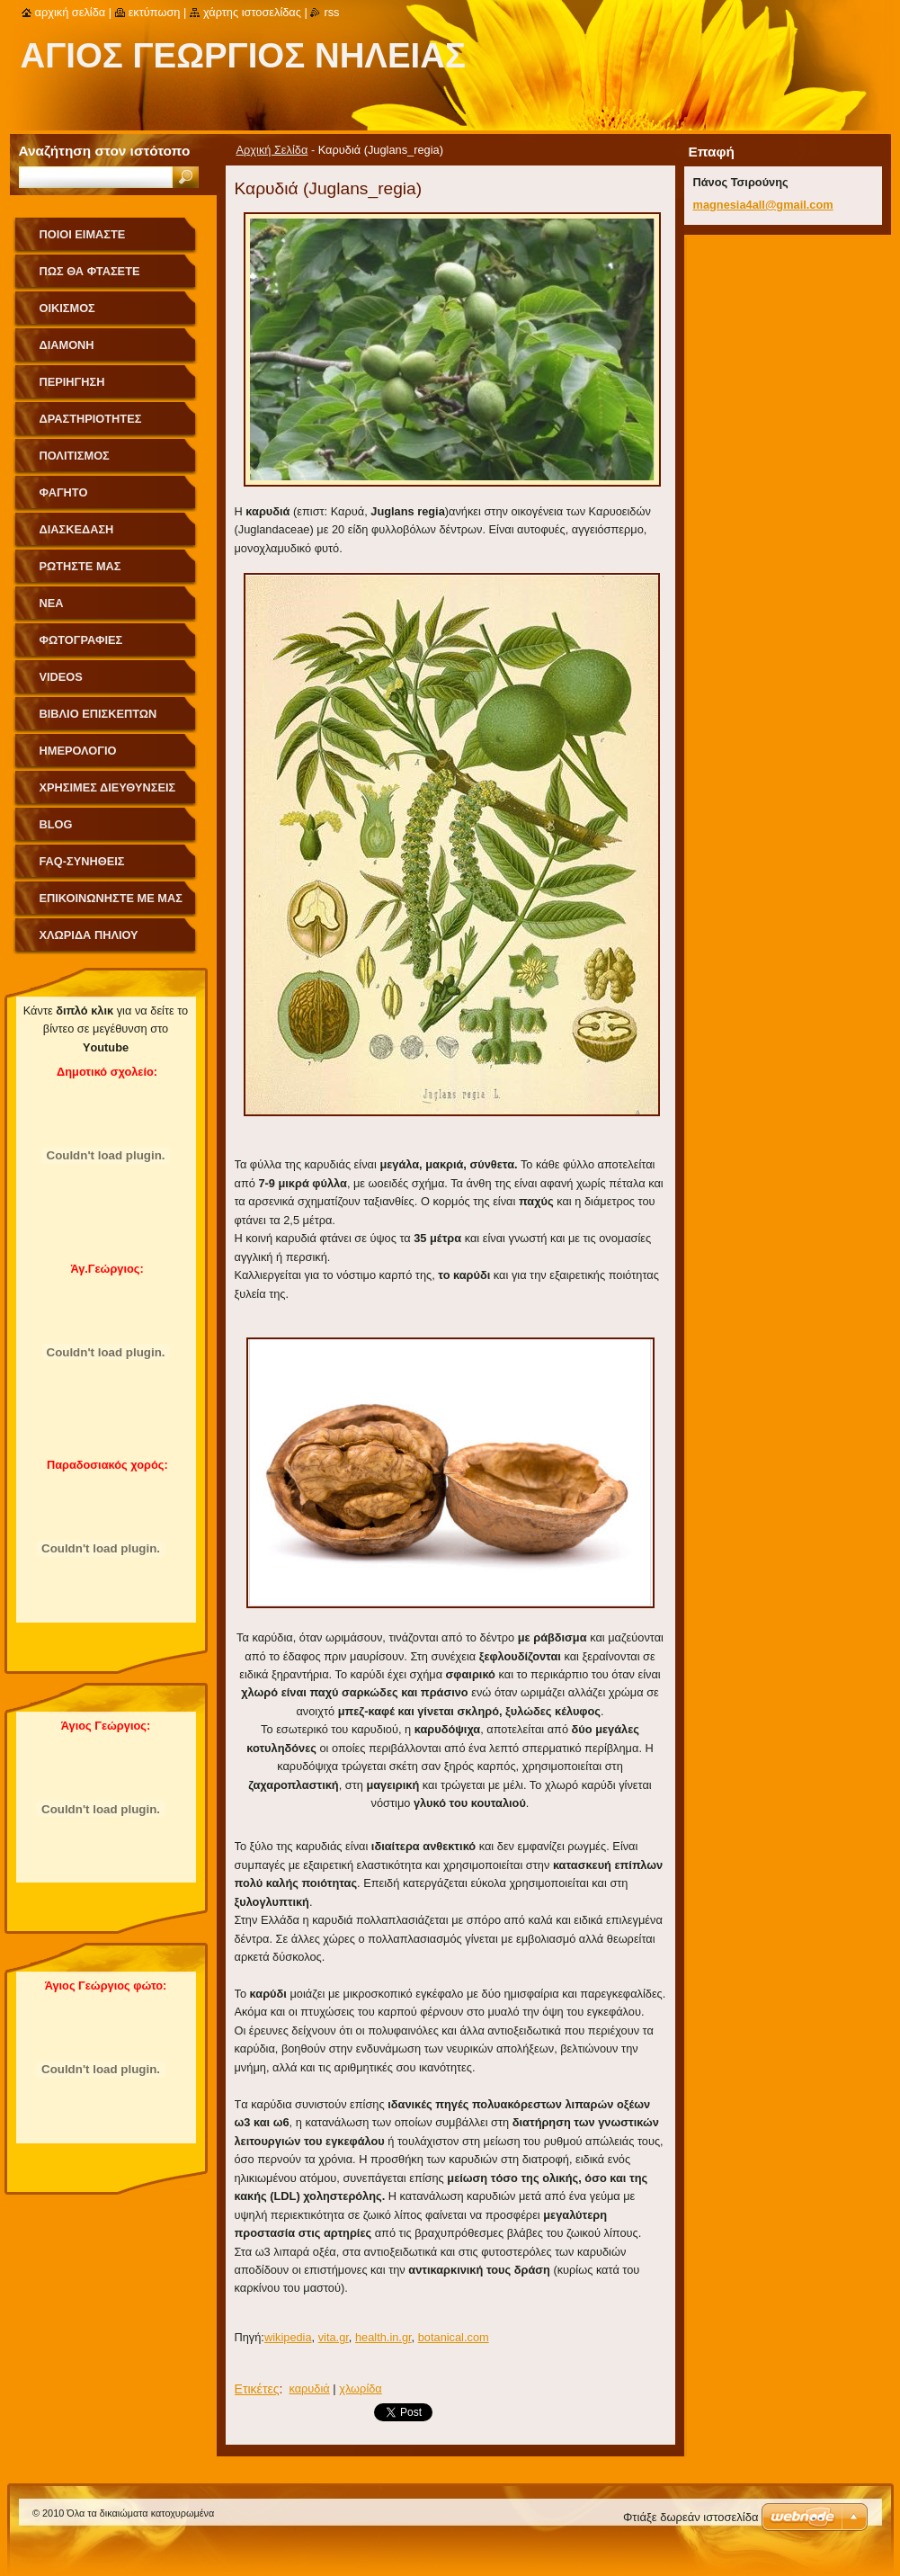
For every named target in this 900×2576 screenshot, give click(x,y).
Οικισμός (67, 308)
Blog (56, 824)
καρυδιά (309, 2388)
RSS (331, 12)
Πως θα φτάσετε (90, 271)
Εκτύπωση (155, 12)
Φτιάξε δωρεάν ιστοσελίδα (690, 2517)
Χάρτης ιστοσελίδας (252, 12)
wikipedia (288, 2337)
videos (61, 677)
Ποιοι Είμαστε (83, 234)
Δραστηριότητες (91, 418)
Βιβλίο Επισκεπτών (98, 713)
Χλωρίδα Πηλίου (89, 935)
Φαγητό (64, 492)
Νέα (52, 603)
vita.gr (333, 2337)
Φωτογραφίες (81, 640)
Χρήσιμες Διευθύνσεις (108, 787)
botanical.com (453, 2337)
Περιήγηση (72, 382)
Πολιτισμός (75, 455)
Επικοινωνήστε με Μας (111, 898)
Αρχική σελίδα (70, 12)
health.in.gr (383, 2337)
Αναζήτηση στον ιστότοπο (105, 150)
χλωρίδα (360, 2388)
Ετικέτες (257, 2389)
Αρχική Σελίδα (272, 150)
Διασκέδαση (77, 529)
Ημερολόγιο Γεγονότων (78, 757)
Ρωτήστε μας (80, 566)
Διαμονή (67, 345)
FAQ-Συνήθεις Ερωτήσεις (82, 867)
